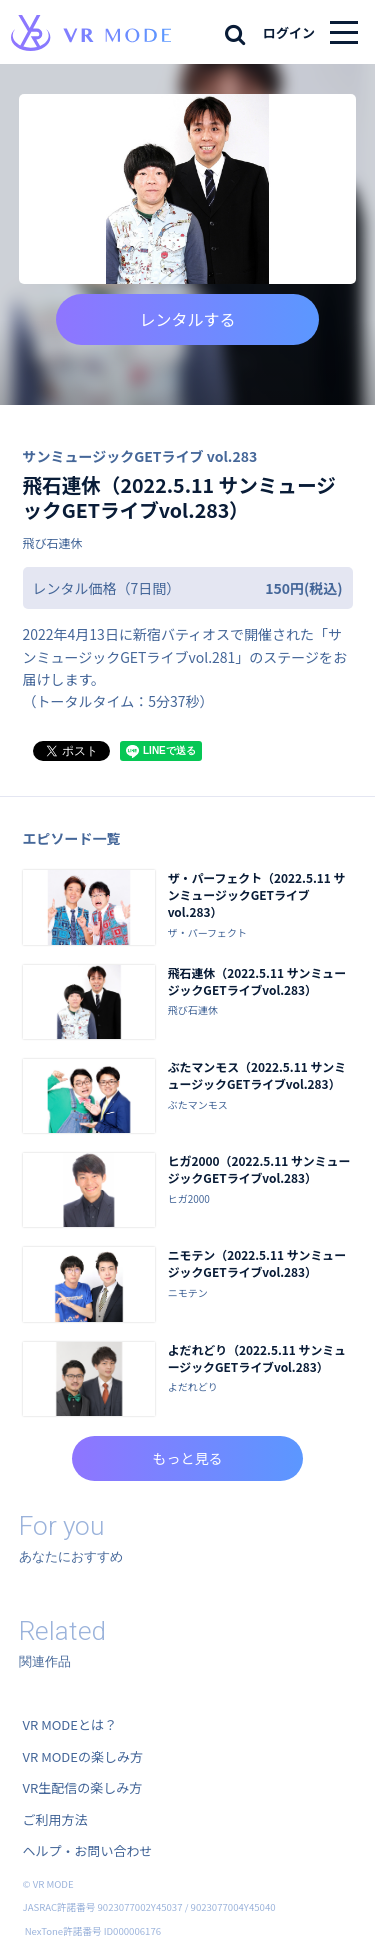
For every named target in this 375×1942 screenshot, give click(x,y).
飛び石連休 (53, 542)
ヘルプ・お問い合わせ (88, 1850)
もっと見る (188, 1458)
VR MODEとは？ (70, 1724)
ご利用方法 (55, 1819)
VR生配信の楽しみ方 (83, 1787)
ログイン (289, 32)
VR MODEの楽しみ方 (83, 1756)
